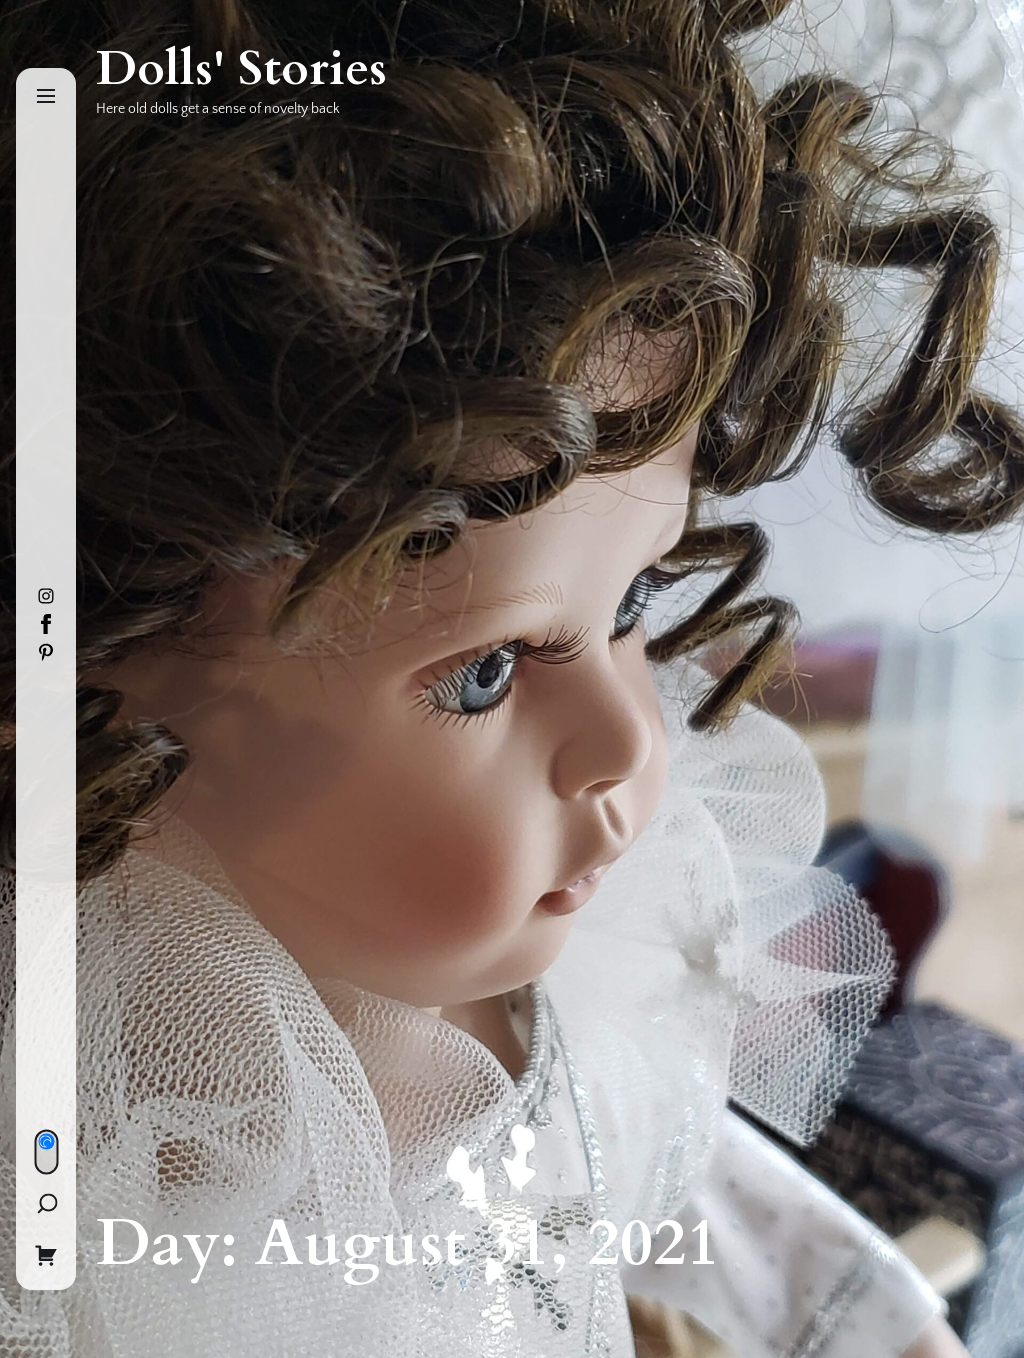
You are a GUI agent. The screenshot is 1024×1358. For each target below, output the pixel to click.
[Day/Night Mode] (46, 1151)
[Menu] (46, 97)
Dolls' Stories (241, 69)
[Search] (46, 1203)
